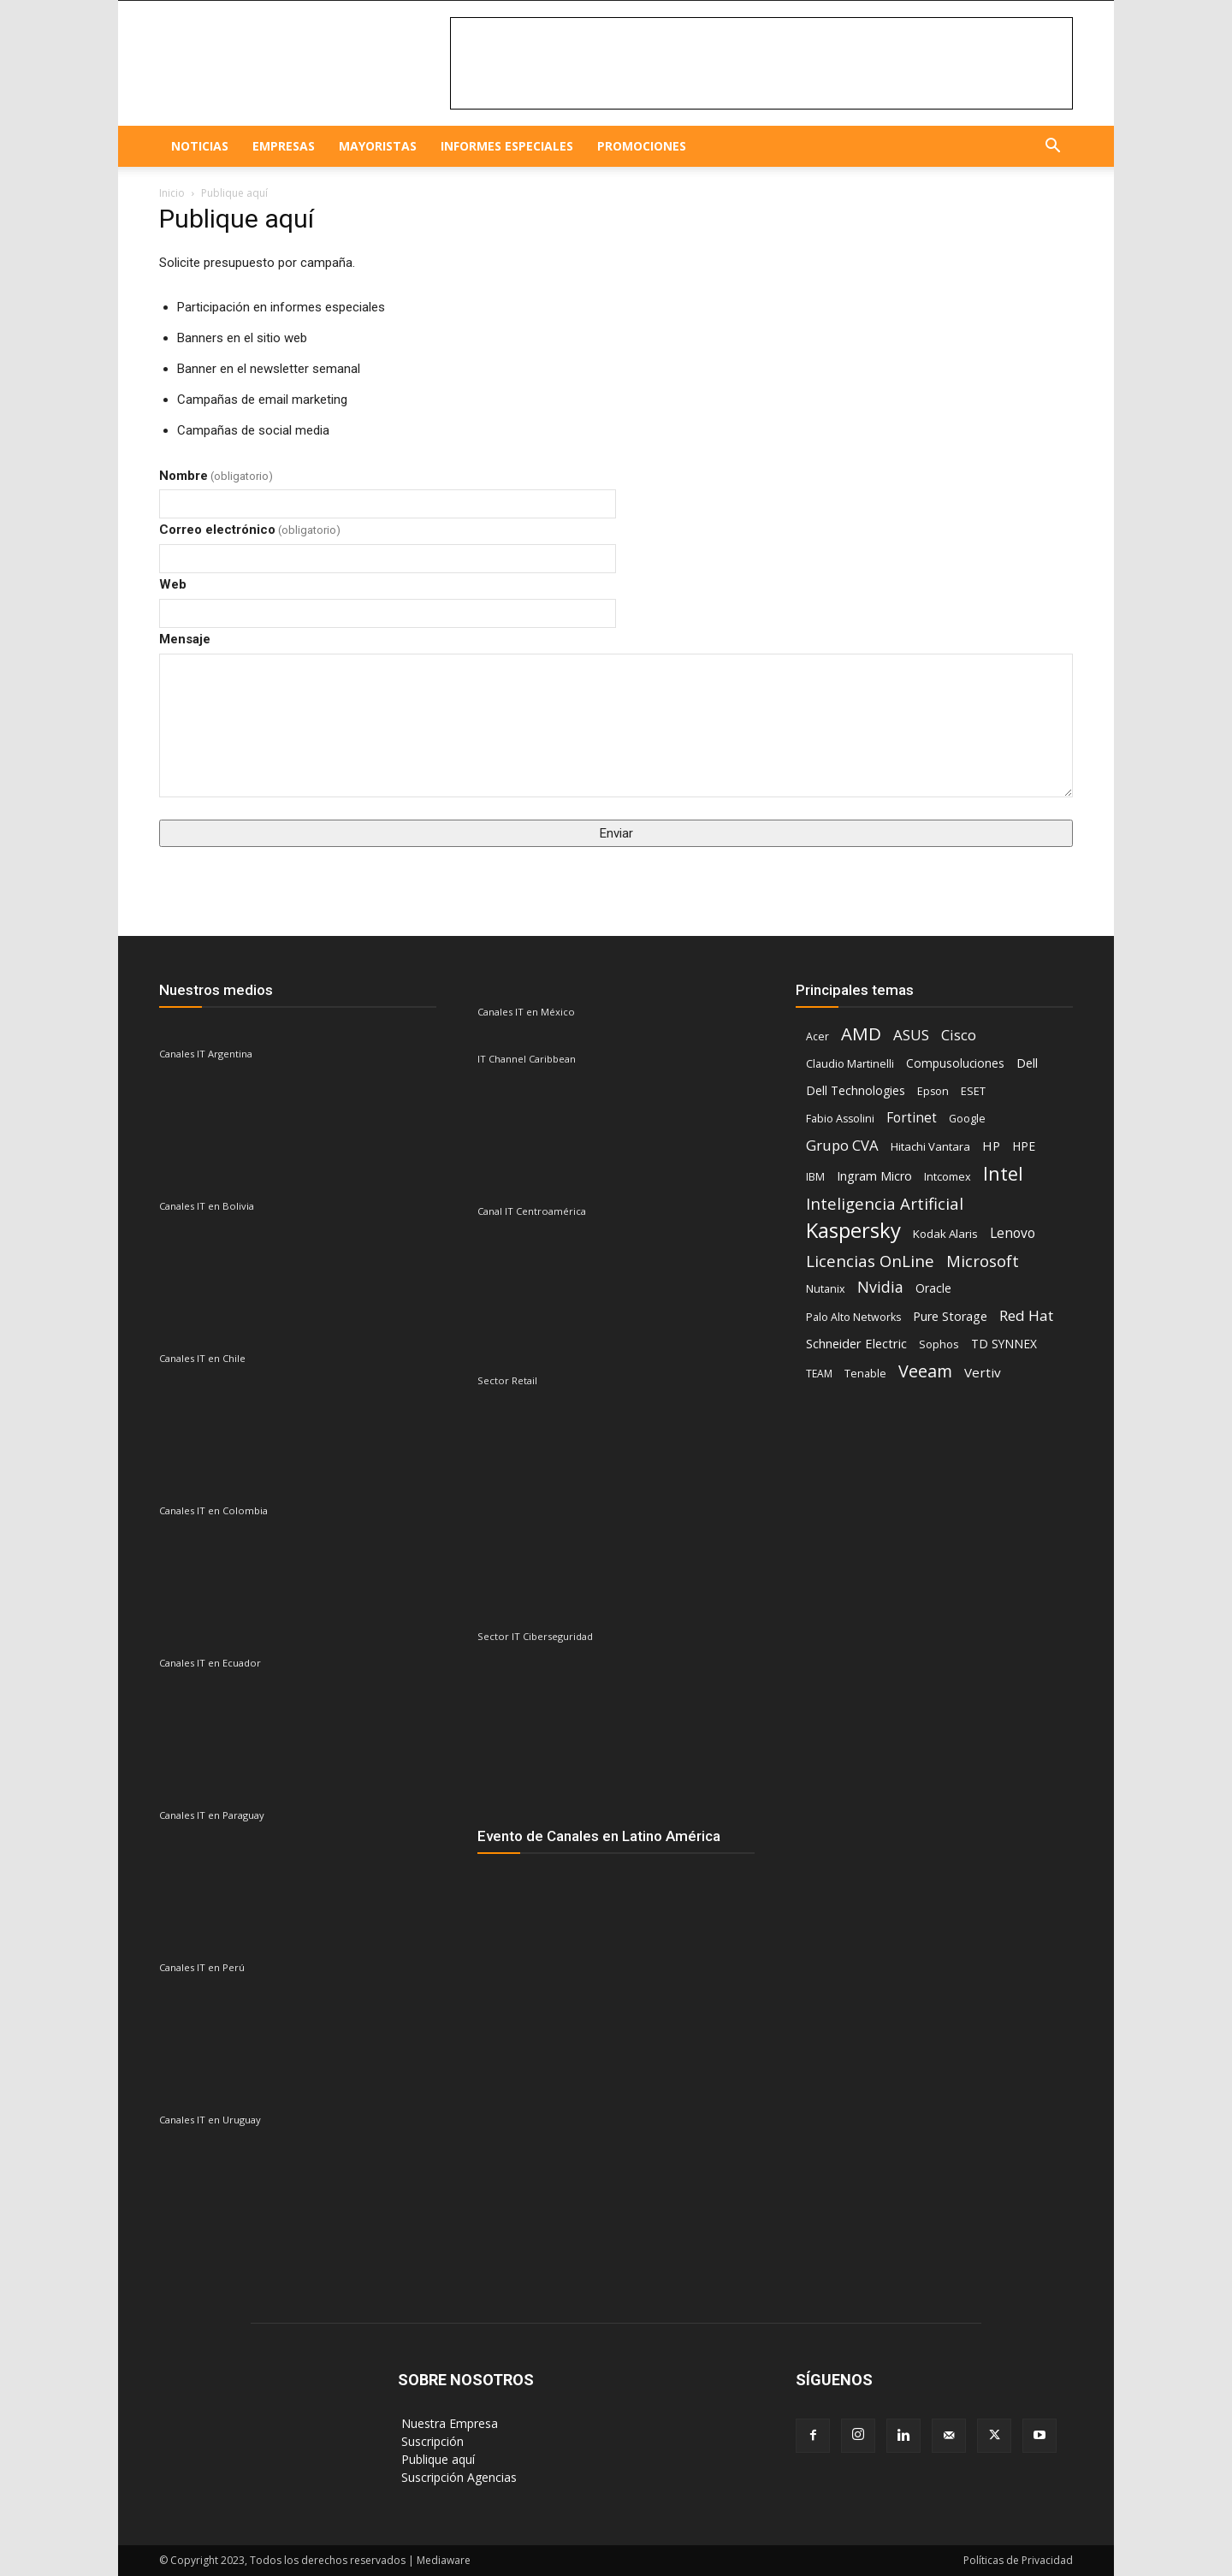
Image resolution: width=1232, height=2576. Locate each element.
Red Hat (1026, 1315)
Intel (1003, 1173)
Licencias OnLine (870, 1261)
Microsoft (982, 1261)
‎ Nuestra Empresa (448, 2423)
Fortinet (911, 1118)
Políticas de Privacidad (1018, 2560)
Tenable (865, 1373)
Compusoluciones (955, 1063)
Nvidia (880, 1287)
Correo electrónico (250, 529)
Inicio (172, 193)
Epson (933, 1091)
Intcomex (947, 1176)
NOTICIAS (199, 146)
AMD (861, 1034)
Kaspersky (853, 1230)
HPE (1023, 1146)
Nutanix (825, 1289)
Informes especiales (507, 146)
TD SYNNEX (1004, 1343)
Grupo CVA (842, 1145)
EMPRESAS (283, 146)
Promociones (641, 146)
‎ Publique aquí (436, 2459)
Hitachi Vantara (930, 1146)
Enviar (616, 833)
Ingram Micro (874, 1176)
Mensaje (184, 639)
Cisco (958, 1035)
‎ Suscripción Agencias (457, 2477)
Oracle (933, 1288)
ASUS (911, 1035)
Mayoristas (378, 146)
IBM (815, 1177)
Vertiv (982, 1372)
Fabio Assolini (840, 1118)
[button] (1052, 147)
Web (173, 584)
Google (967, 1118)
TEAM (819, 1373)
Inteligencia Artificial (884, 1203)
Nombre (216, 475)
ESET (973, 1091)
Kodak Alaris (945, 1233)
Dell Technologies (855, 1090)
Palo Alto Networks (853, 1317)
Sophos (939, 1344)
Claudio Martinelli (850, 1063)
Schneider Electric (856, 1343)
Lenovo (1012, 1233)
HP (991, 1145)
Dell (1027, 1062)
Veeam (925, 1371)
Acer (817, 1036)
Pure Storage (950, 1316)
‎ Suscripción (431, 2441)
